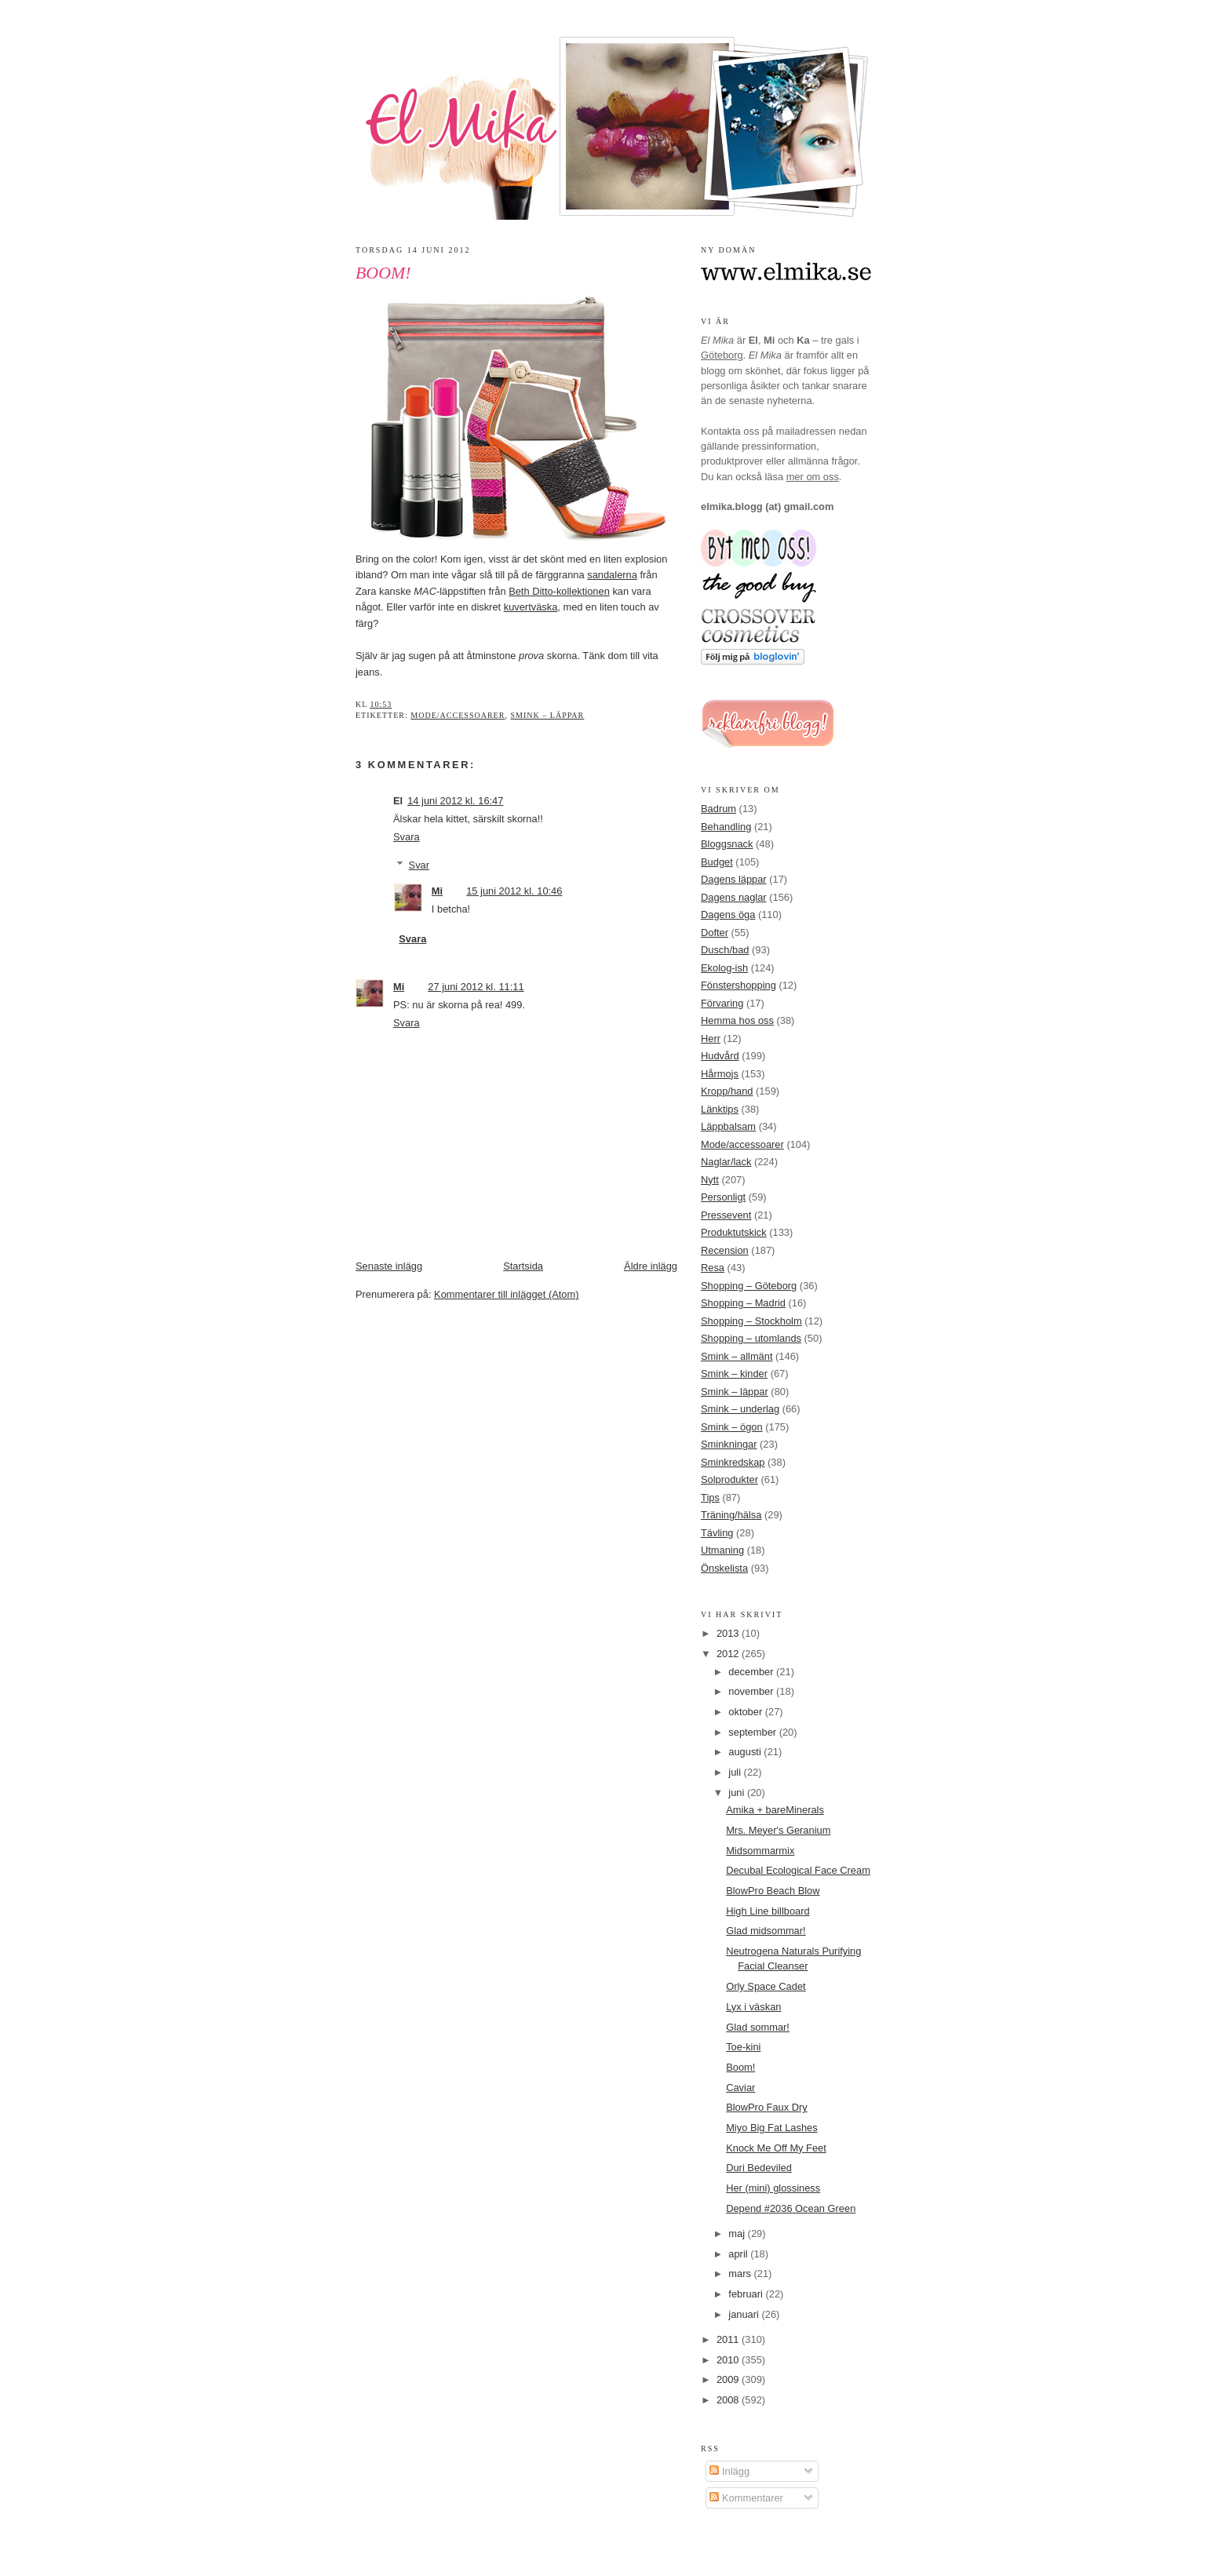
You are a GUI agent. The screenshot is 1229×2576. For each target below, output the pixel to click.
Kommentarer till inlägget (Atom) (506, 1294)
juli (735, 1772)
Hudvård (720, 1056)
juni (737, 1792)
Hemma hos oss (737, 1020)
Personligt (723, 1197)
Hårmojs (719, 1074)
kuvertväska (531, 607)
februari (746, 2294)
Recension (725, 1250)
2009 (729, 2379)
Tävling (717, 1533)
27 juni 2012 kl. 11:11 (475, 987)
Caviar (740, 2087)
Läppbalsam (728, 1126)
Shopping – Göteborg (749, 1286)
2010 (729, 2360)
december (752, 1672)
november (752, 1691)
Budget (717, 862)
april (739, 2254)
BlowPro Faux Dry (767, 2107)
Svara (406, 837)
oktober (746, 1712)
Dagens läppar (734, 879)
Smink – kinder (734, 1373)
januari (744, 2314)
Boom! (383, 273)
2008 (729, 2400)
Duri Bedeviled (759, 2167)
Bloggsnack (727, 844)
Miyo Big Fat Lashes (772, 2127)
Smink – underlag (740, 1409)
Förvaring (722, 1003)
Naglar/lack (726, 1162)
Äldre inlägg (650, 1266)
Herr (710, 1038)
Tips (710, 1497)
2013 (729, 1633)
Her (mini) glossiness (773, 2188)
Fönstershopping (738, 985)
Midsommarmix (760, 1850)
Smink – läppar (547, 715)
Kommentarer (745, 2498)
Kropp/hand (727, 1091)
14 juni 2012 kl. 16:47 (455, 801)
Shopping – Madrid (743, 1303)
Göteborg (722, 355)
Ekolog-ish (724, 968)
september (753, 1732)
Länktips (719, 1109)
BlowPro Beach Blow (772, 1890)
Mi (437, 891)
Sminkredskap (732, 1462)
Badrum (718, 808)
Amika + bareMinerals (775, 1810)
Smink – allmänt (736, 1356)
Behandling (726, 827)
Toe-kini (743, 2047)
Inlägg (729, 2471)
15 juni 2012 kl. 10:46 (514, 891)
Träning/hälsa (731, 1515)
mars (740, 2273)
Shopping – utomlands (751, 1338)
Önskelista (724, 1568)
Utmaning (722, 1550)
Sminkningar (729, 1444)
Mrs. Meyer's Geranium (778, 1830)
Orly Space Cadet (766, 1986)
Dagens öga (728, 914)
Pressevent (726, 1215)
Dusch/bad (725, 950)
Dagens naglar (734, 897)
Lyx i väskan (753, 2007)
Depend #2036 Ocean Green (790, 2208)
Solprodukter (729, 1479)
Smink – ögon (732, 1427)
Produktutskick (734, 1232)
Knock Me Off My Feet (776, 2148)
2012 (729, 1654)
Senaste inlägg (389, 1266)
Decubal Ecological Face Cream (798, 1870)
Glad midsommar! (765, 1931)
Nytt (710, 1180)
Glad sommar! (758, 2027)
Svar (419, 865)
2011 (729, 2339)
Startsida (523, 1266)
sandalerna (612, 575)
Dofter (714, 932)
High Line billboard (768, 1911)
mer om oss (812, 477)
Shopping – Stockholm (751, 1321)
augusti (746, 1752)
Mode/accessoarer (457, 715)
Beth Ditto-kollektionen (559, 591)
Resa (712, 1267)
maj (737, 2233)
